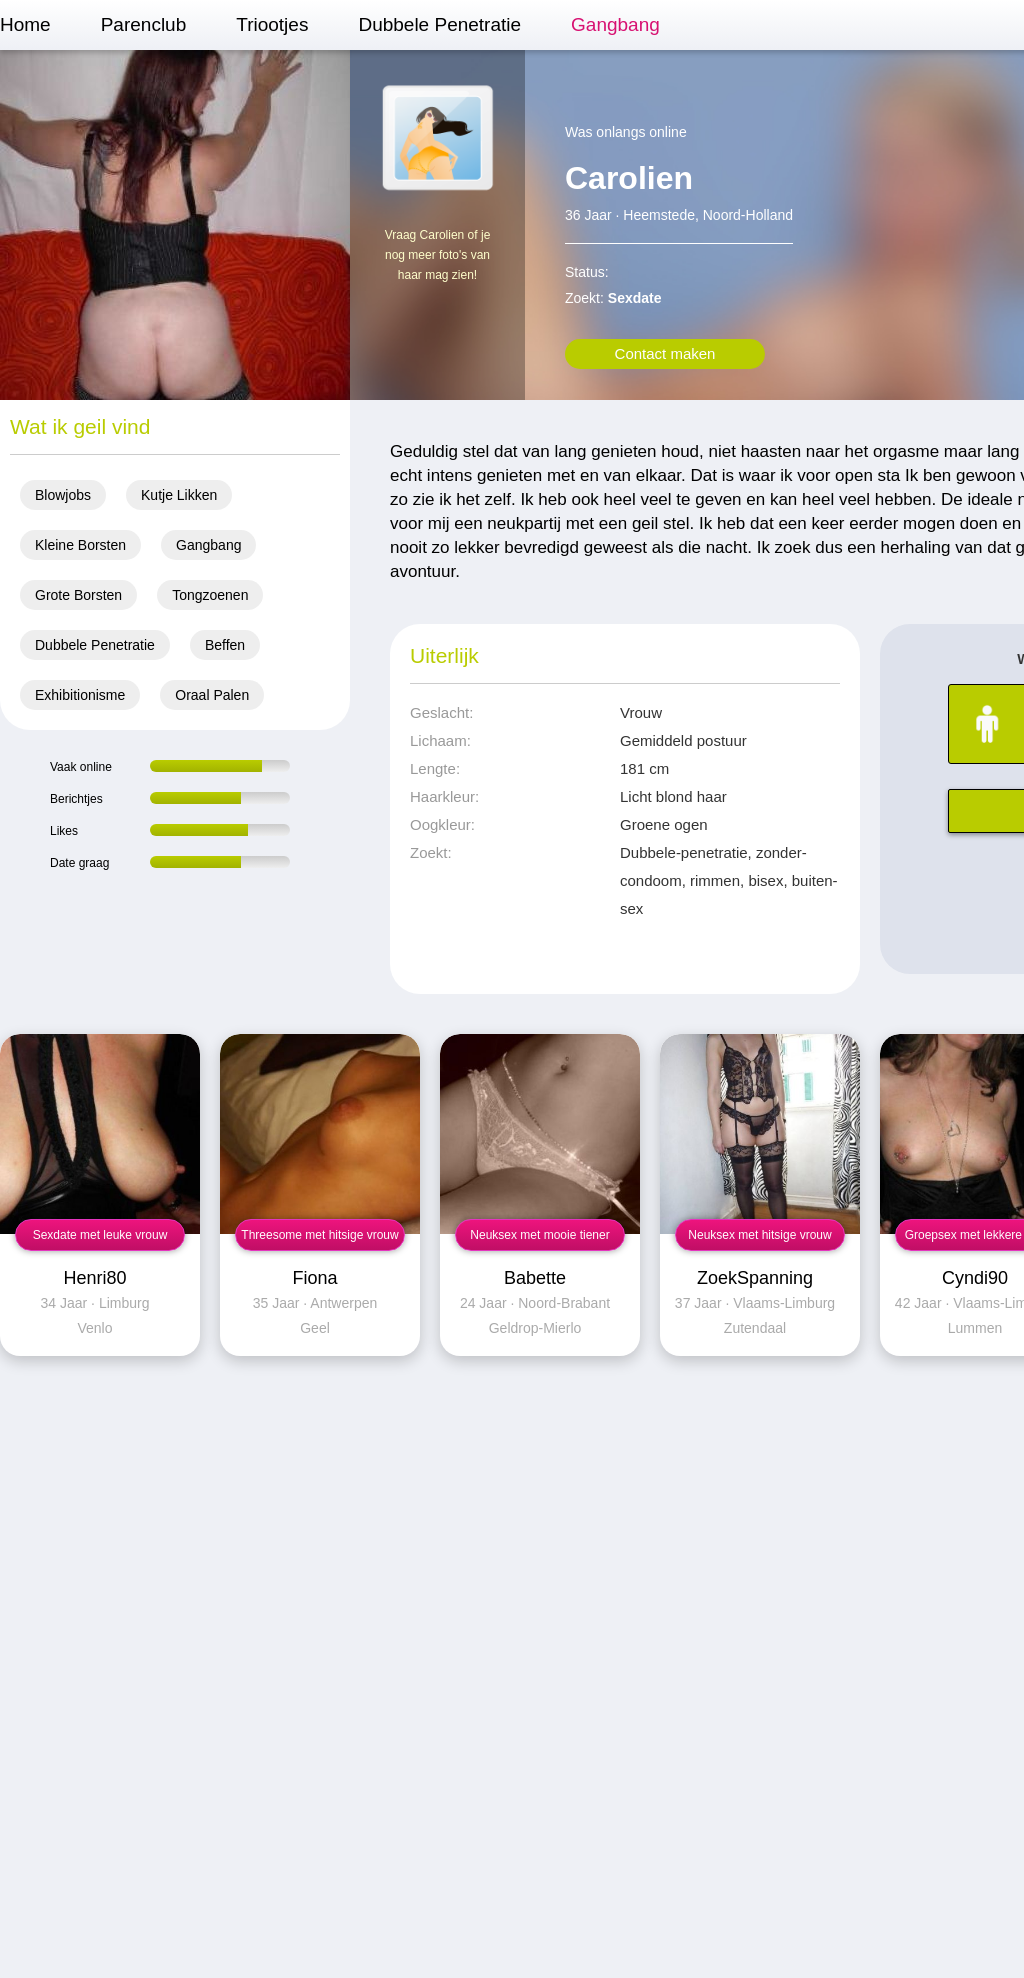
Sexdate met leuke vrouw (100, 1235)
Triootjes (272, 24)
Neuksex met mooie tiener (539, 1235)
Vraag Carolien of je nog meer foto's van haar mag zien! (438, 255)
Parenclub (144, 24)
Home (25, 24)
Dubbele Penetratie (439, 24)
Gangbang (615, 24)
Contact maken (665, 353)
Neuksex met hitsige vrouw (759, 1235)
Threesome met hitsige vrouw (319, 1235)
